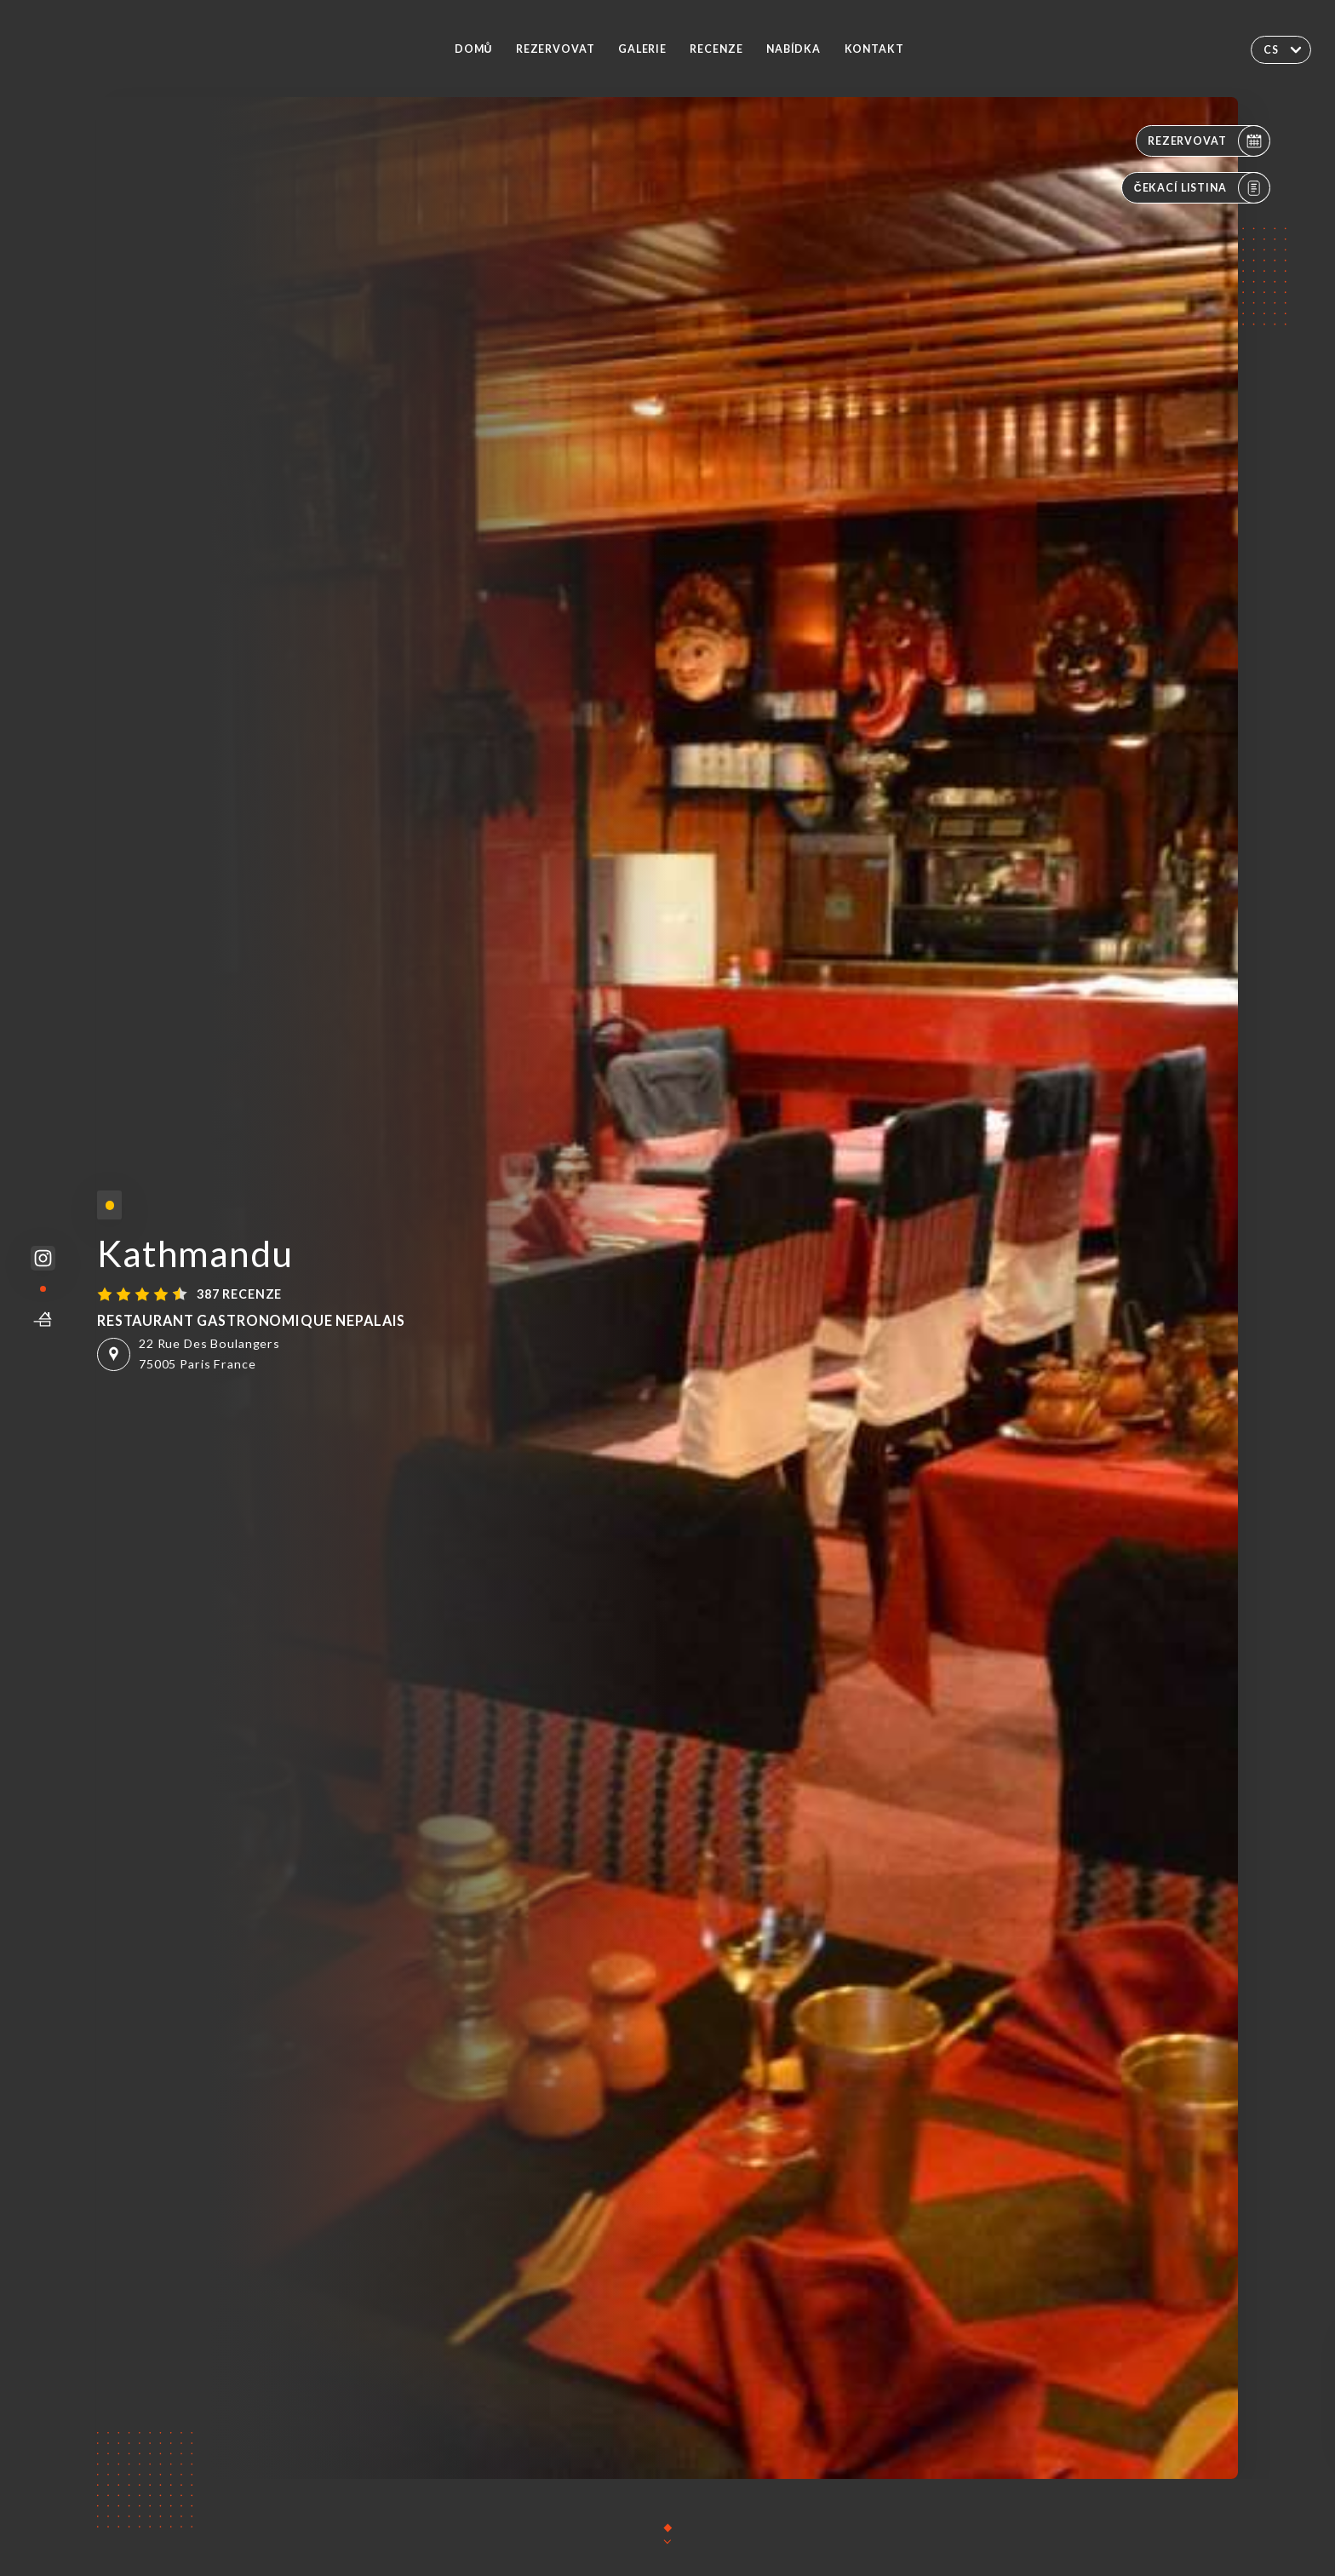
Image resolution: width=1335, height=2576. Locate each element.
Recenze (716, 49)
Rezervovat (555, 49)
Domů (473, 49)
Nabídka (793, 49)
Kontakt (874, 49)
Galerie (642, 49)
